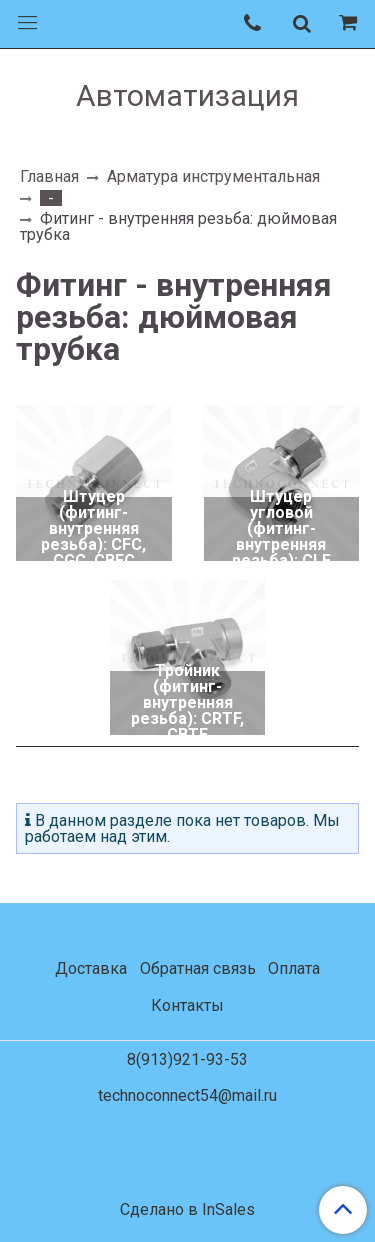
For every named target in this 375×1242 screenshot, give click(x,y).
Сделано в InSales (187, 1210)
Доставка (91, 968)
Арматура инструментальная (213, 176)
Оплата (294, 968)
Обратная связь (198, 968)
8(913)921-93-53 (187, 1059)
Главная (49, 176)
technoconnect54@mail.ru (187, 1095)
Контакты (187, 1005)
